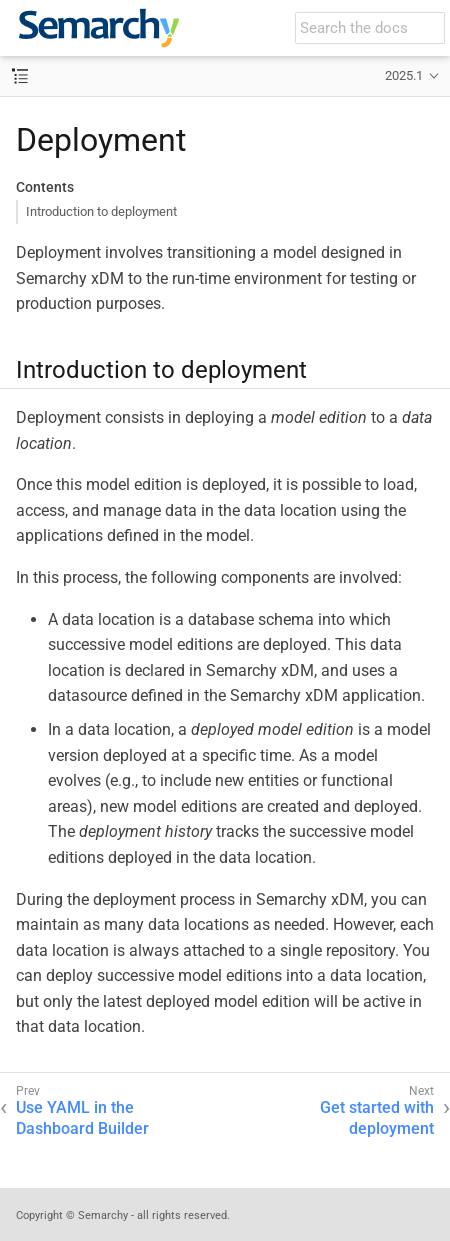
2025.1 (404, 75)
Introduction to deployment (101, 211)
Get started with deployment (377, 1118)
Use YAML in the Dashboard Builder (82, 1118)
